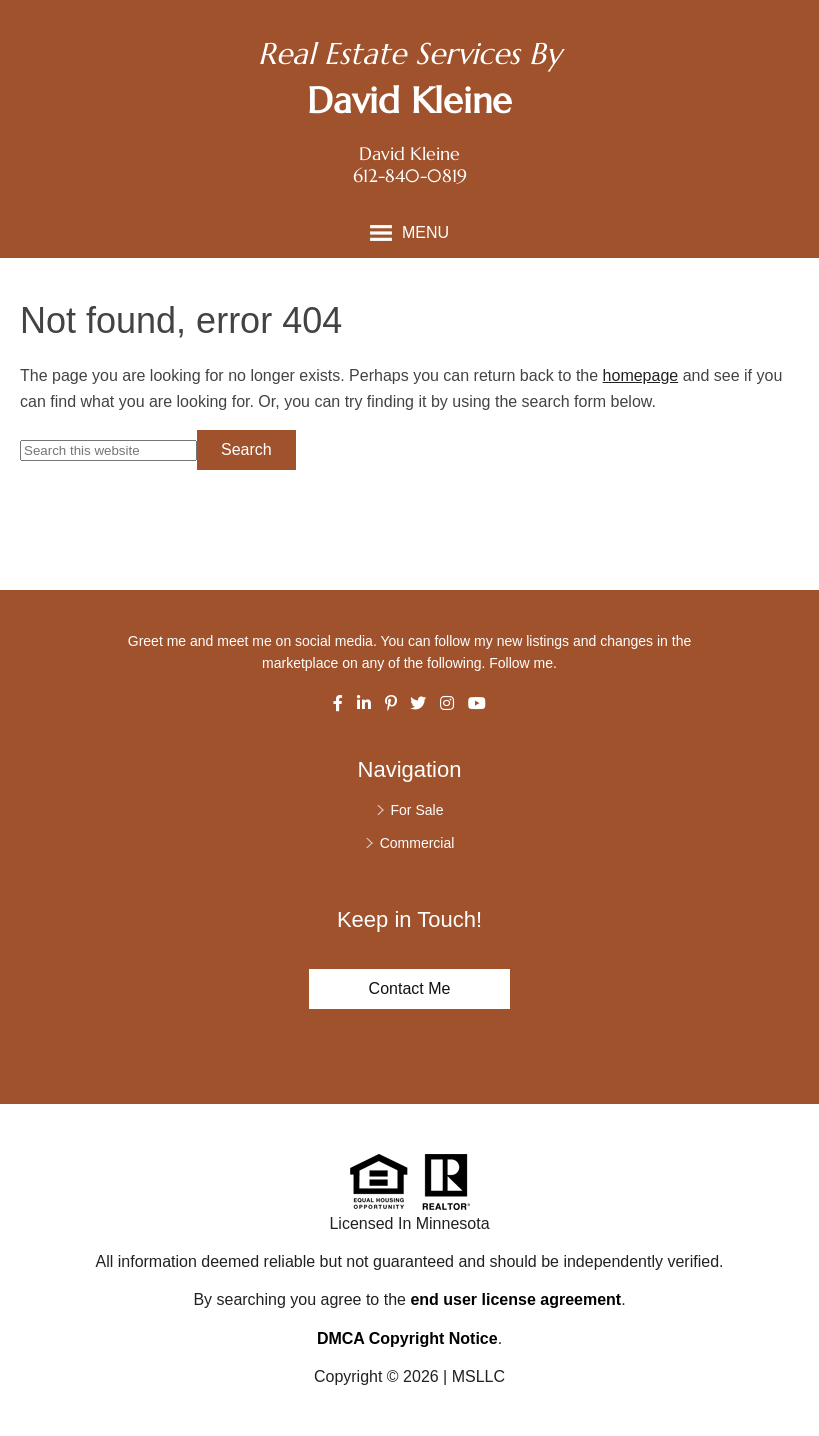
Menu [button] (425, 232)
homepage (641, 375)
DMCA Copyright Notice (407, 1338)
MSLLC (478, 1376)
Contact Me (410, 988)
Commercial (417, 843)
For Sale (417, 810)
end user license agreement (515, 1299)
